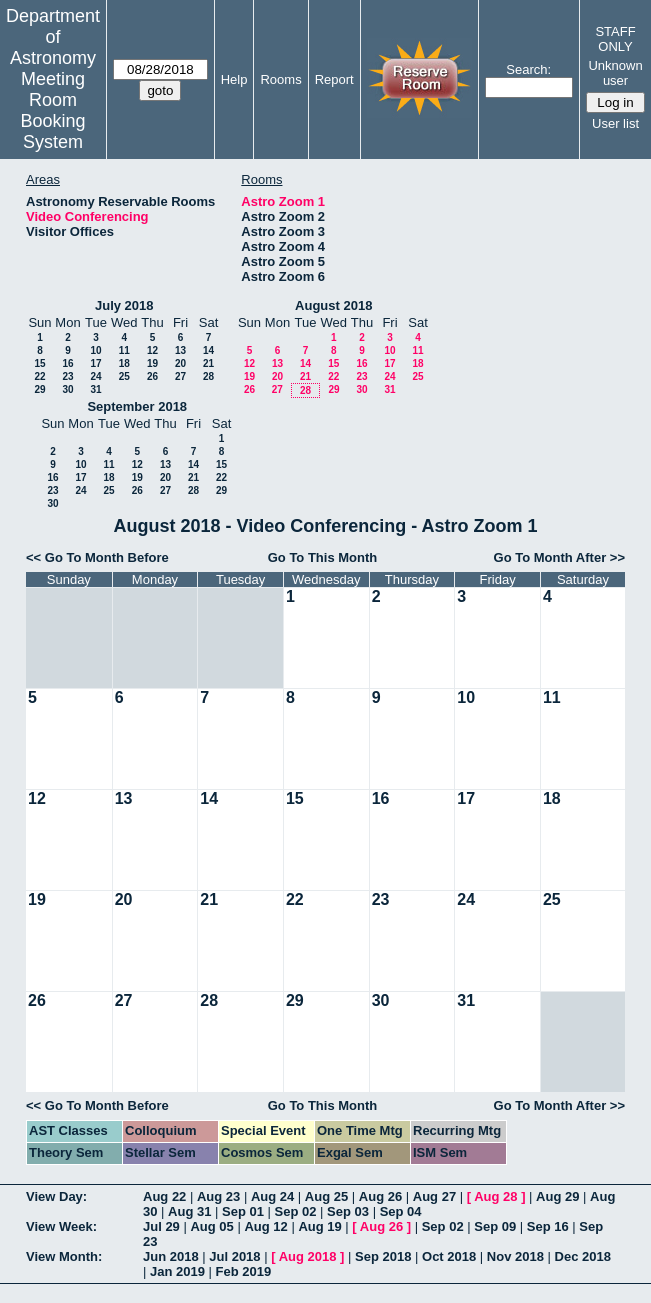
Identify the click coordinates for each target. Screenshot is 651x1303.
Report (334, 79)
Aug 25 (326, 1196)
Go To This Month (323, 557)
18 (124, 363)
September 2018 (137, 406)
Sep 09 (495, 1226)
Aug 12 (265, 1226)
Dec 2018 (583, 1256)
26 (152, 376)
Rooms (280, 79)
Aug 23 (218, 1196)
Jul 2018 (234, 1256)
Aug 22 (164, 1196)
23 (67, 376)
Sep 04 (401, 1211)
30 (67, 389)
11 (124, 350)
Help (234, 79)
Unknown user (615, 73)
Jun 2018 (171, 1256)
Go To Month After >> (559, 557)
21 (208, 363)
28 (208, 376)
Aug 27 (434, 1196)
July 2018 (124, 305)
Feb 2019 (244, 1271)
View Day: (56, 1196)
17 (95, 363)
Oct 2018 (449, 1256)
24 (95, 376)
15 (39, 363)
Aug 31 (189, 1211)
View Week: (61, 1226)
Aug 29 (557, 1196)
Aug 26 (380, 1196)
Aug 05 (211, 1226)
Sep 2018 (383, 1256)
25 (124, 376)
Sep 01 (243, 1211)
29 (39, 389)
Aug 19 (319, 1226)
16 (67, 363)
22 (39, 376)
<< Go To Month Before (97, 557)
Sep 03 (348, 1211)
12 (152, 350)
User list (615, 123)
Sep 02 (296, 1211)
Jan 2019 (177, 1271)
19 (152, 363)
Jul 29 (161, 1226)
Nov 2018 (515, 1256)
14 (208, 350)
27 (180, 376)
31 (95, 389)
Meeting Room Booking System (52, 110)
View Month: (64, 1256)
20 (180, 363)
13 (180, 350)
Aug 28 (495, 1196)
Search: (528, 69)
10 (95, 350)
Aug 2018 (308, 1256)
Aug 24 (272, 1196)
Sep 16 (548, 1226)
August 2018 (333, 305)
